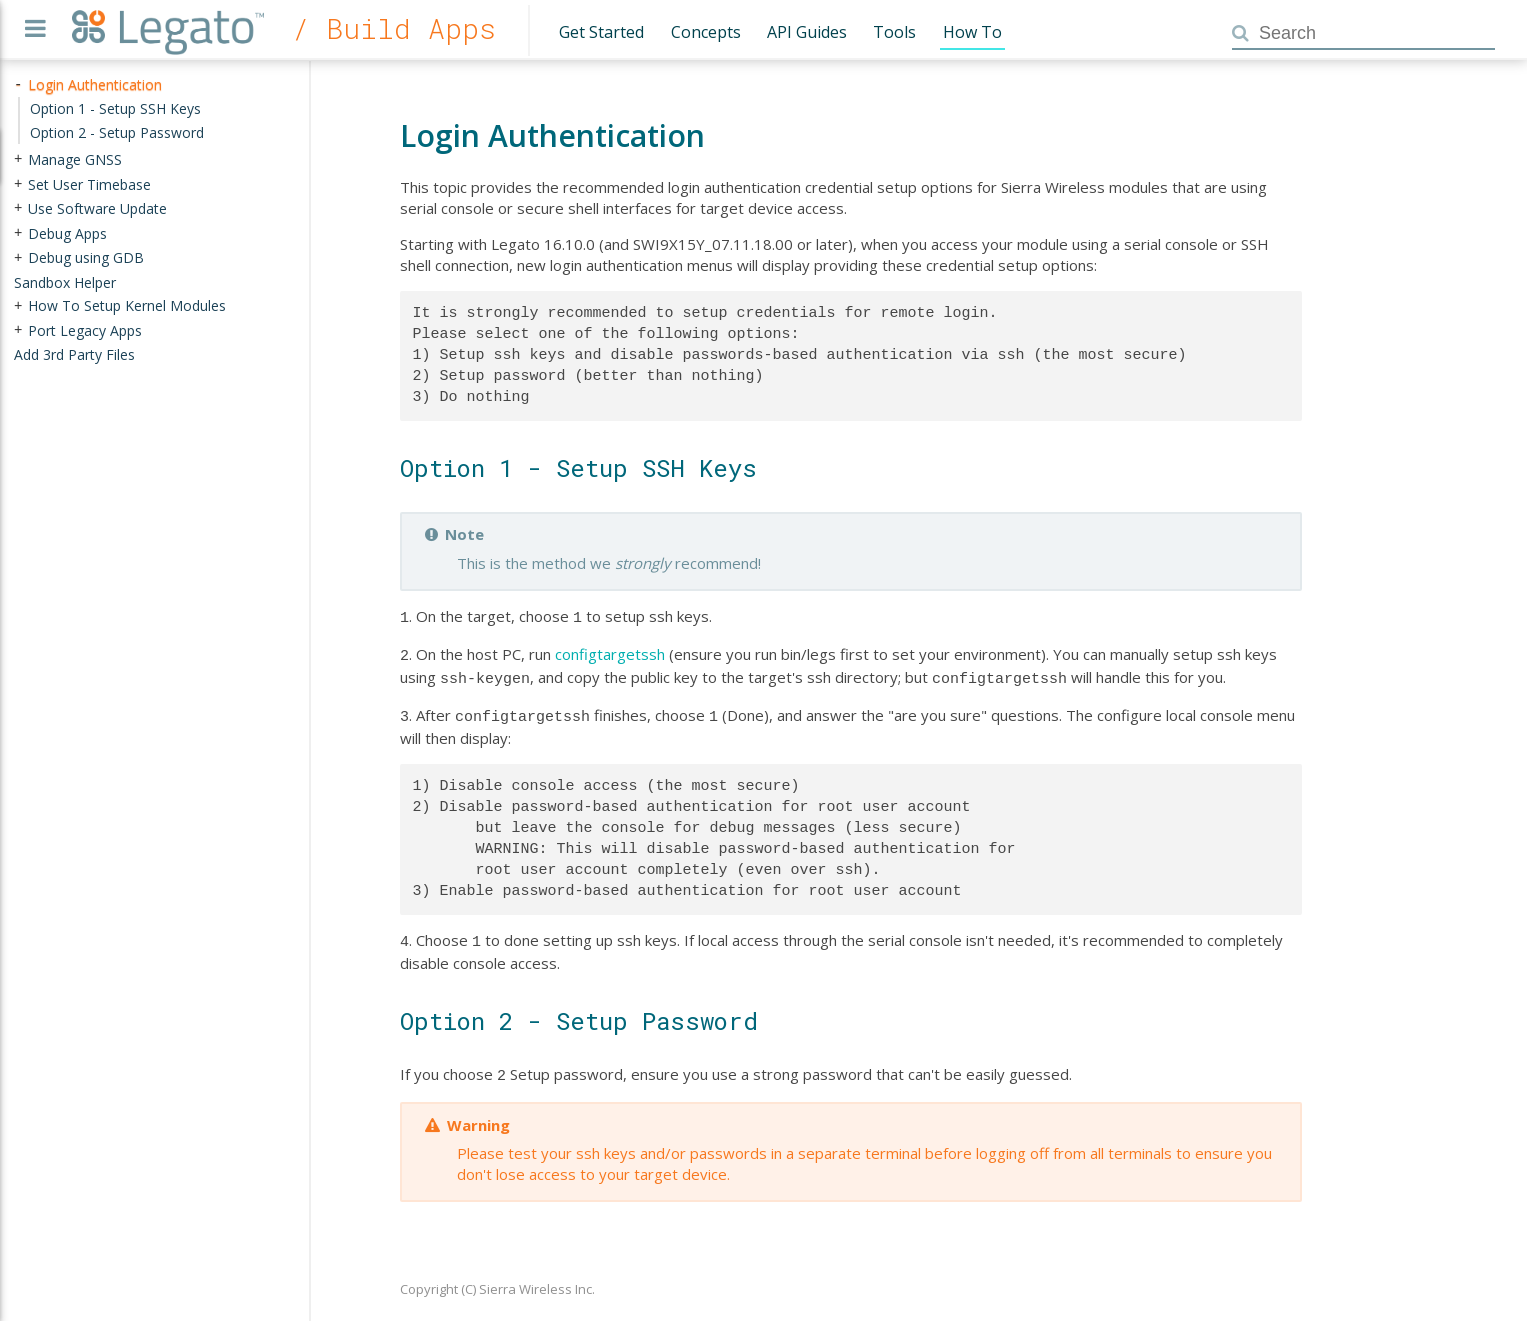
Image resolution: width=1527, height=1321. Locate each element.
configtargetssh (610, 652)
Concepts (706, 32)
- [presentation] (18, 84)
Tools (894, 32)
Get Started (601, 32)
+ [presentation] (18, 159)
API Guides (807, 32)
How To (972, 32)
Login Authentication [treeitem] (95, 84)
